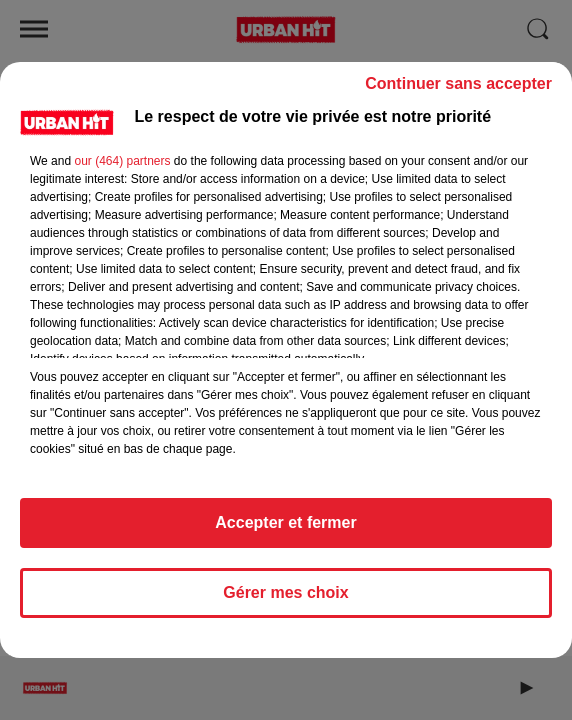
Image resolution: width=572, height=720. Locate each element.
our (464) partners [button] (122, 161)
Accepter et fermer (285, 522)
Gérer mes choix (285, 592)
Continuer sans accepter (458, 83)
